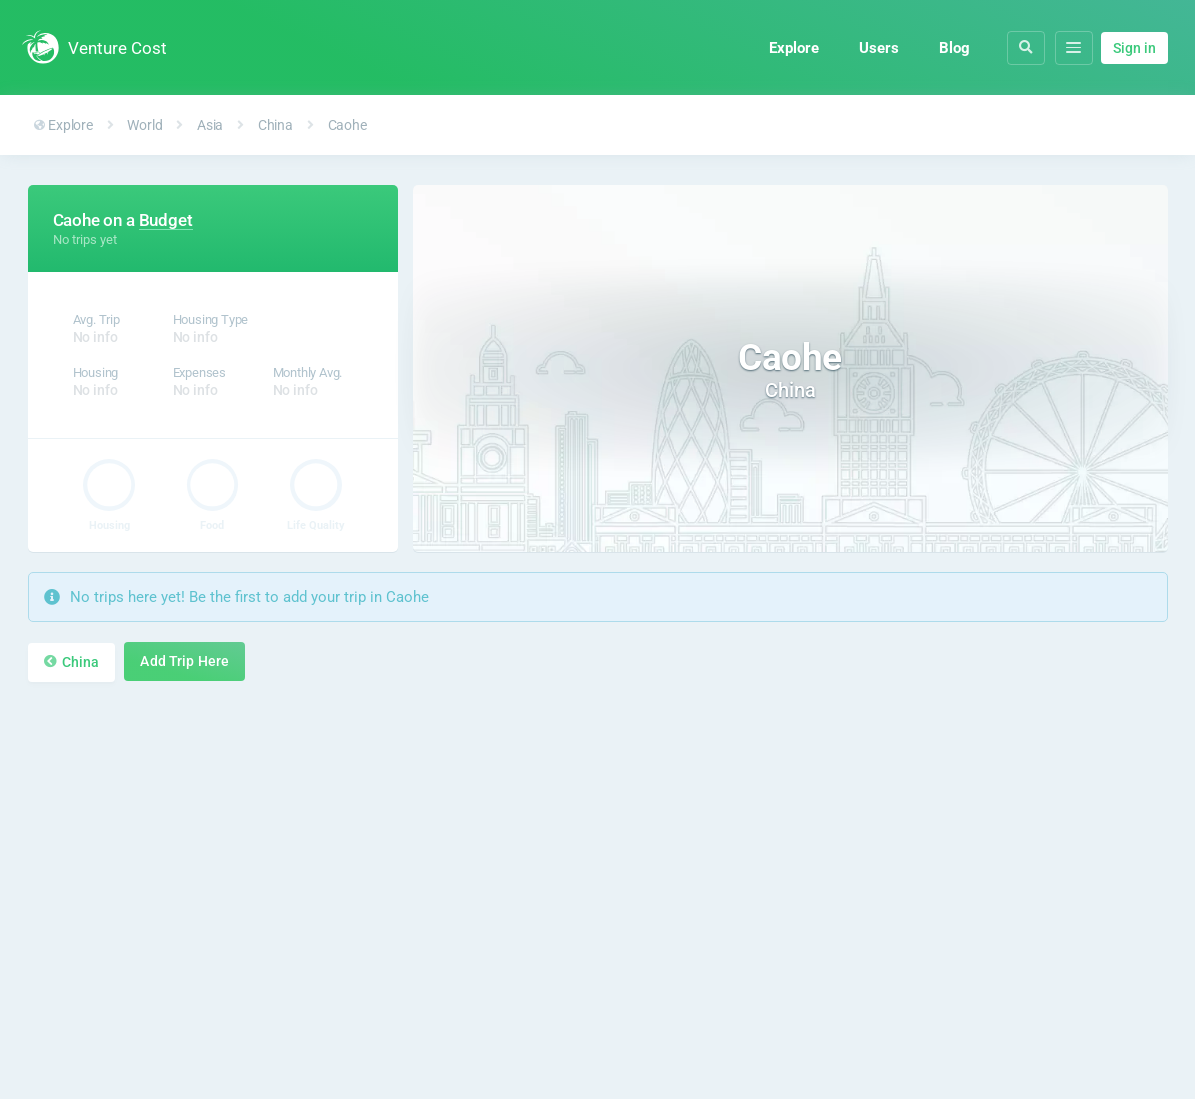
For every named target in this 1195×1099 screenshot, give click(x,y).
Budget (166, 220)
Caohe (347, 125)
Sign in (1134, 48)
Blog (951, 48)
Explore (791, 48)
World (144, 125)
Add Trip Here (184, 661)
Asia (210, 125)
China (275, 125)
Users (876, 48)
